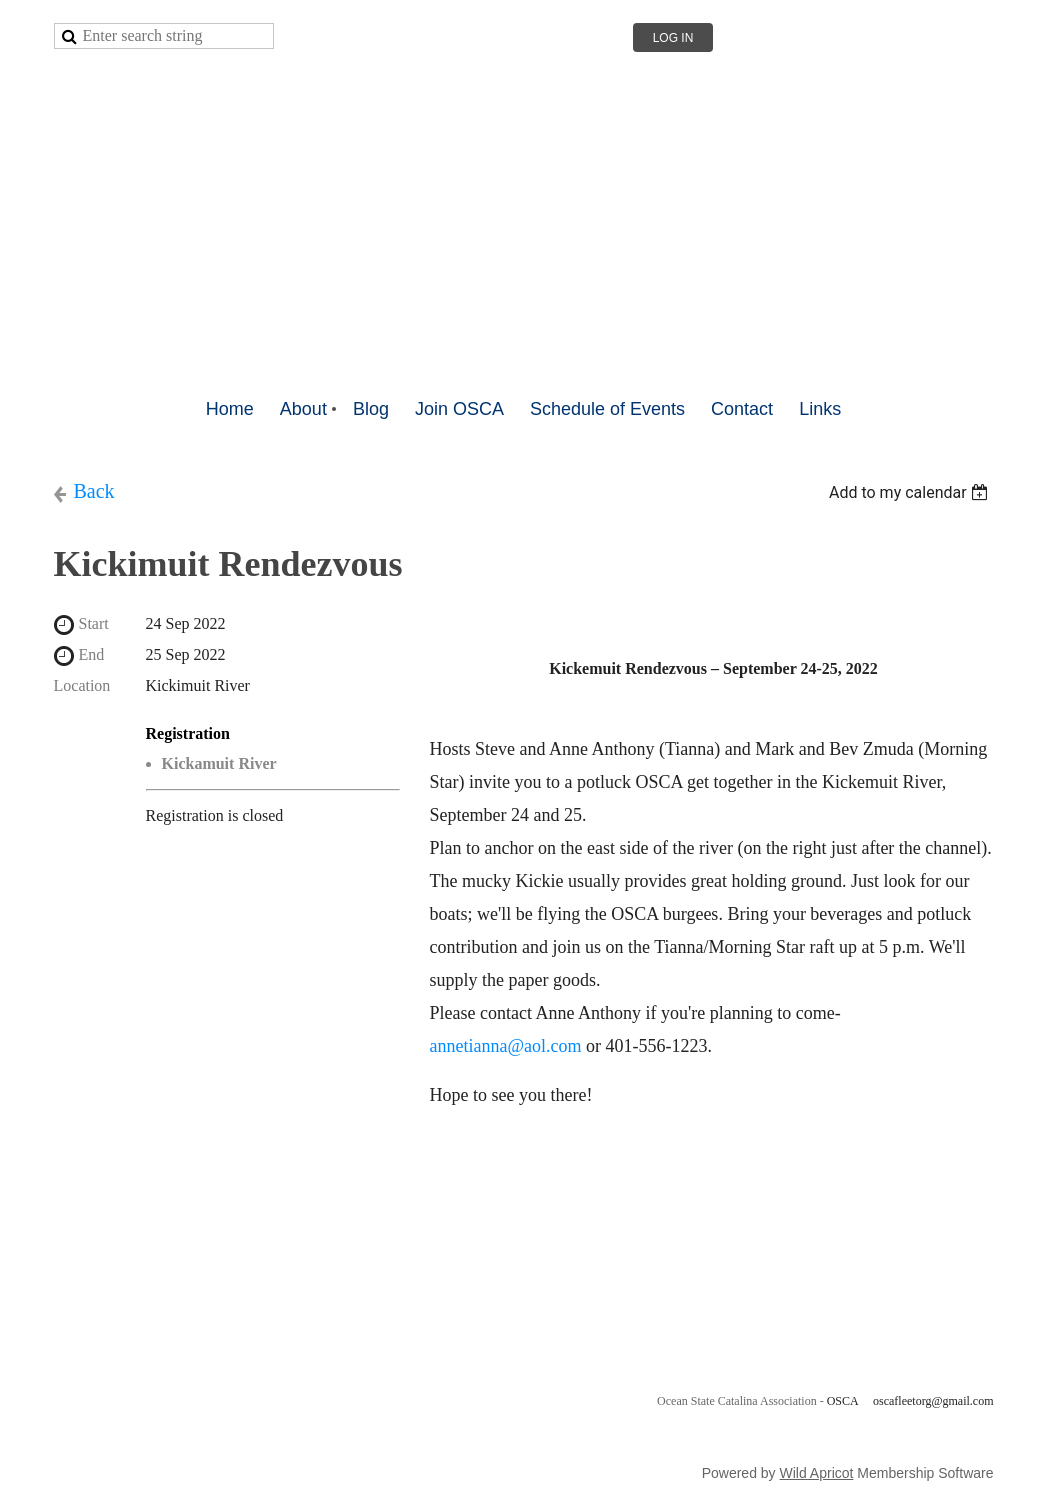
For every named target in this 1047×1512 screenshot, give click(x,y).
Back (94, 491)
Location (82, 685)
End (92, 654)
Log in (673, 38)
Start (94, 623)
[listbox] (911, 492)
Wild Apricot (817, 1473)
